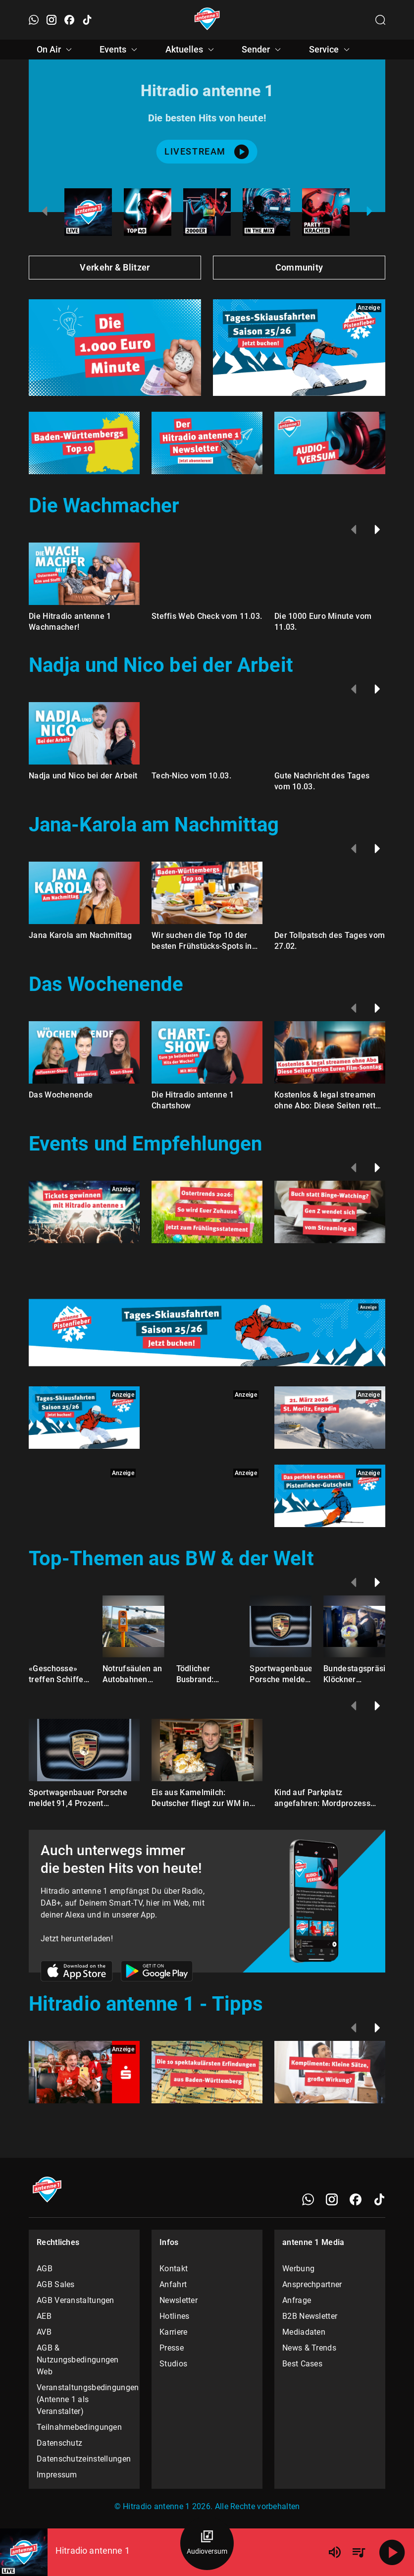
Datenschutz (59, 2443)
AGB (44, 2268)
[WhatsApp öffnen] (34, 20)
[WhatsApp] (308, 2199)
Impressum (57, 2474)
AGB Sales (56, 2284)
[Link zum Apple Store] (77, 1973)
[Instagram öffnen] (51, 20)
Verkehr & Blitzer (115, 267)
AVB (44, 2332)
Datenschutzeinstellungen (84, 2459)
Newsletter (178, 2300)
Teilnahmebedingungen (79, 2427)
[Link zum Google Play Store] (157, 1973)
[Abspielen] (392, 2552)
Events (120, 49)
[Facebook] (356, 2199)
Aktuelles (191, 49)
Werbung (298, 2268)
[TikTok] (379, 2199)
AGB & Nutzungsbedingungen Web (78, 2359)
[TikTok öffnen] (87, 20)
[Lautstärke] (335, 2552)
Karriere (173, 2332)
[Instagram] (332, 2199)
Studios (173, 2363)
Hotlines (174, 2316)
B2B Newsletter (309, 2316)
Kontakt (173, 2268)
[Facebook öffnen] (69, 20)
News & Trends (309, 2348)
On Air (56, 49)
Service (331, 49)
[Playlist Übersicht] (358, 2552)
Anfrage (296, 2300)
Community (299, 267)
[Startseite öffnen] (207, 20)
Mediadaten (303, 2332)
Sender (263, 49)
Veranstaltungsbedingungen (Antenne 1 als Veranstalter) (84, 2399)
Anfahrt (173, 2284)
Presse (171, 2348)
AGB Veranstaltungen (75, 2300)
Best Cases (302, 2363)
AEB (44, 2316)
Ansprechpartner (312, 2284)
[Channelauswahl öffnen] (380, 20)
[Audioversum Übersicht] (207, 2543)
